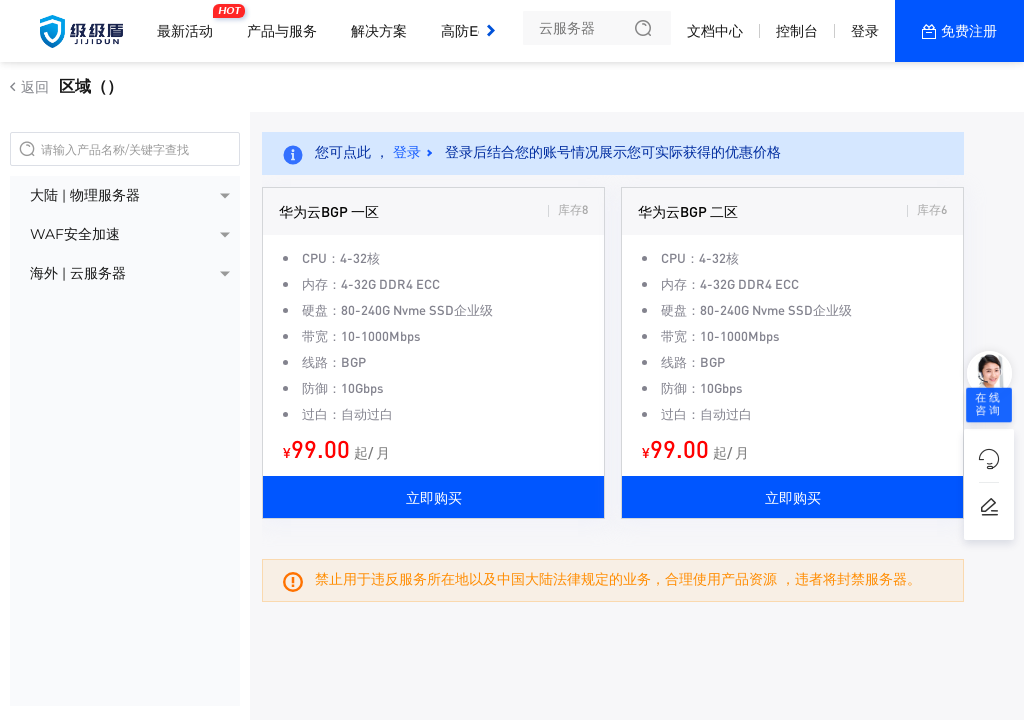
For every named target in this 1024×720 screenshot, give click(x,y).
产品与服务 (282, 31)
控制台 (797, 31)
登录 (865, 31)
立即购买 (434, 497)
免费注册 (969, 31)
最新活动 (190, 23)
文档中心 (715, 31)
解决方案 (379, 31)
